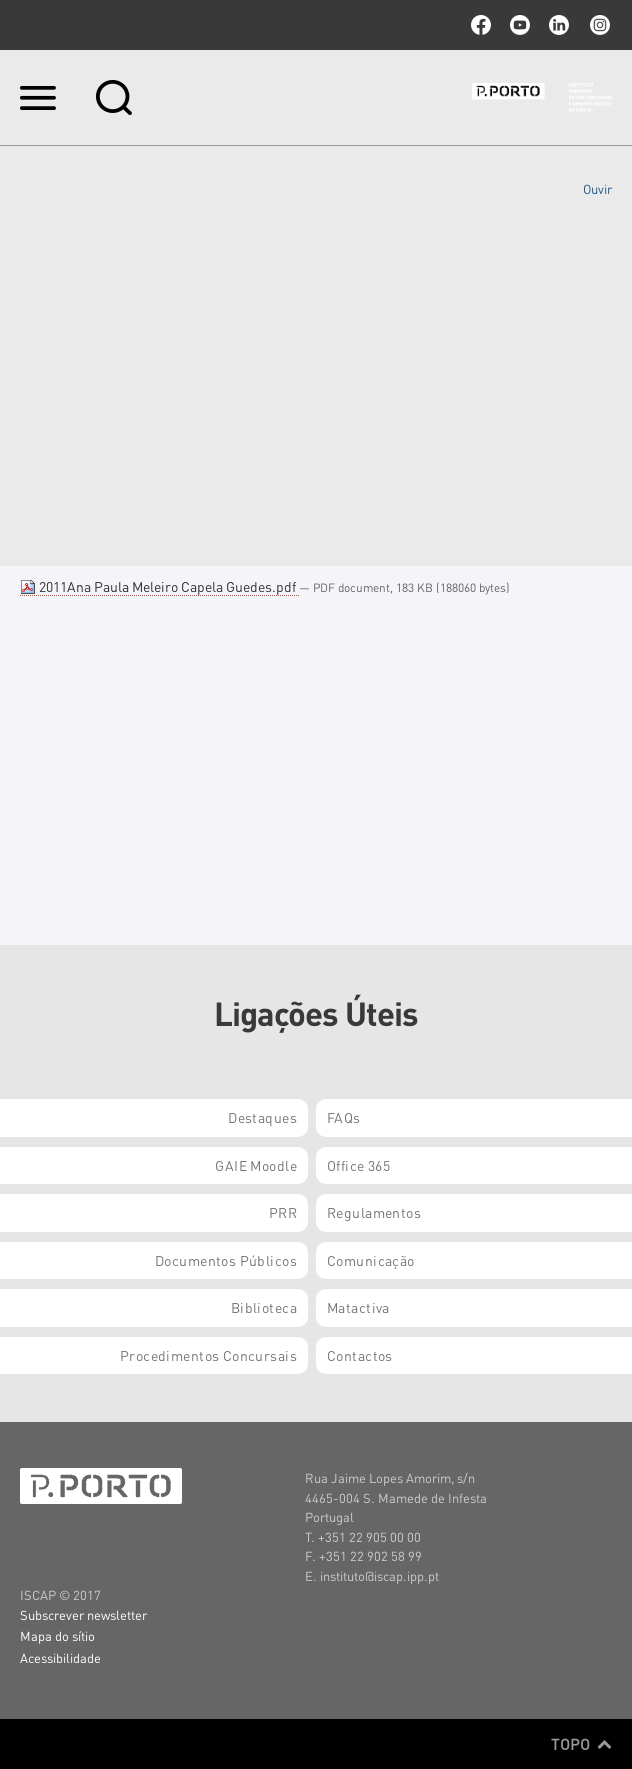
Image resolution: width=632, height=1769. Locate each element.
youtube (520, 25)
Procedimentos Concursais (208, 1355)
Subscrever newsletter (83, 1614)
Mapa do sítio (57, 1635)
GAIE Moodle (256, 1165)
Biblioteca (264, 1307)
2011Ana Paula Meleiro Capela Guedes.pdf (159, 586)
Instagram (598, 25)
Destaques (262, 1117)
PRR (283, 1212)
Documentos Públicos (226, 1260)
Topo (581, 1744)
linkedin (559, 25)
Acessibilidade (60, 1657)
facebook (481, 25)
